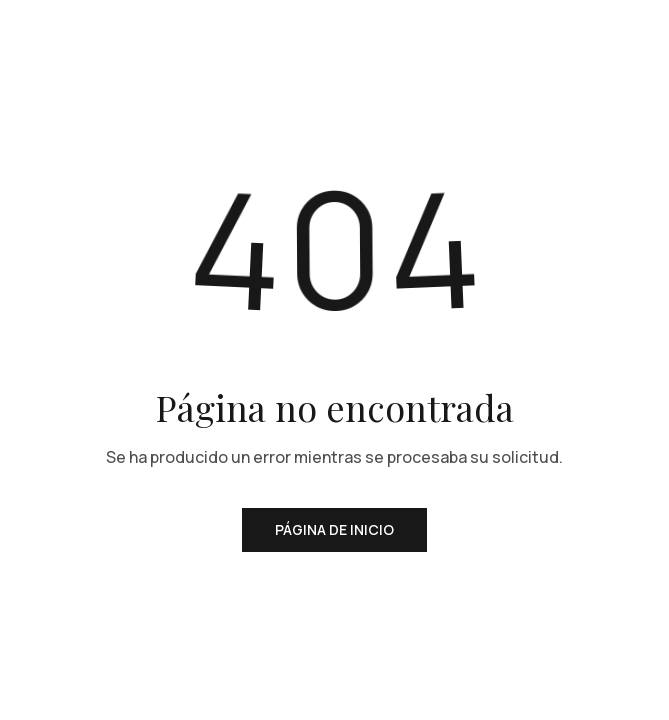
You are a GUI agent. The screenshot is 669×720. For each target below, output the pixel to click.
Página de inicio (334, 529)
